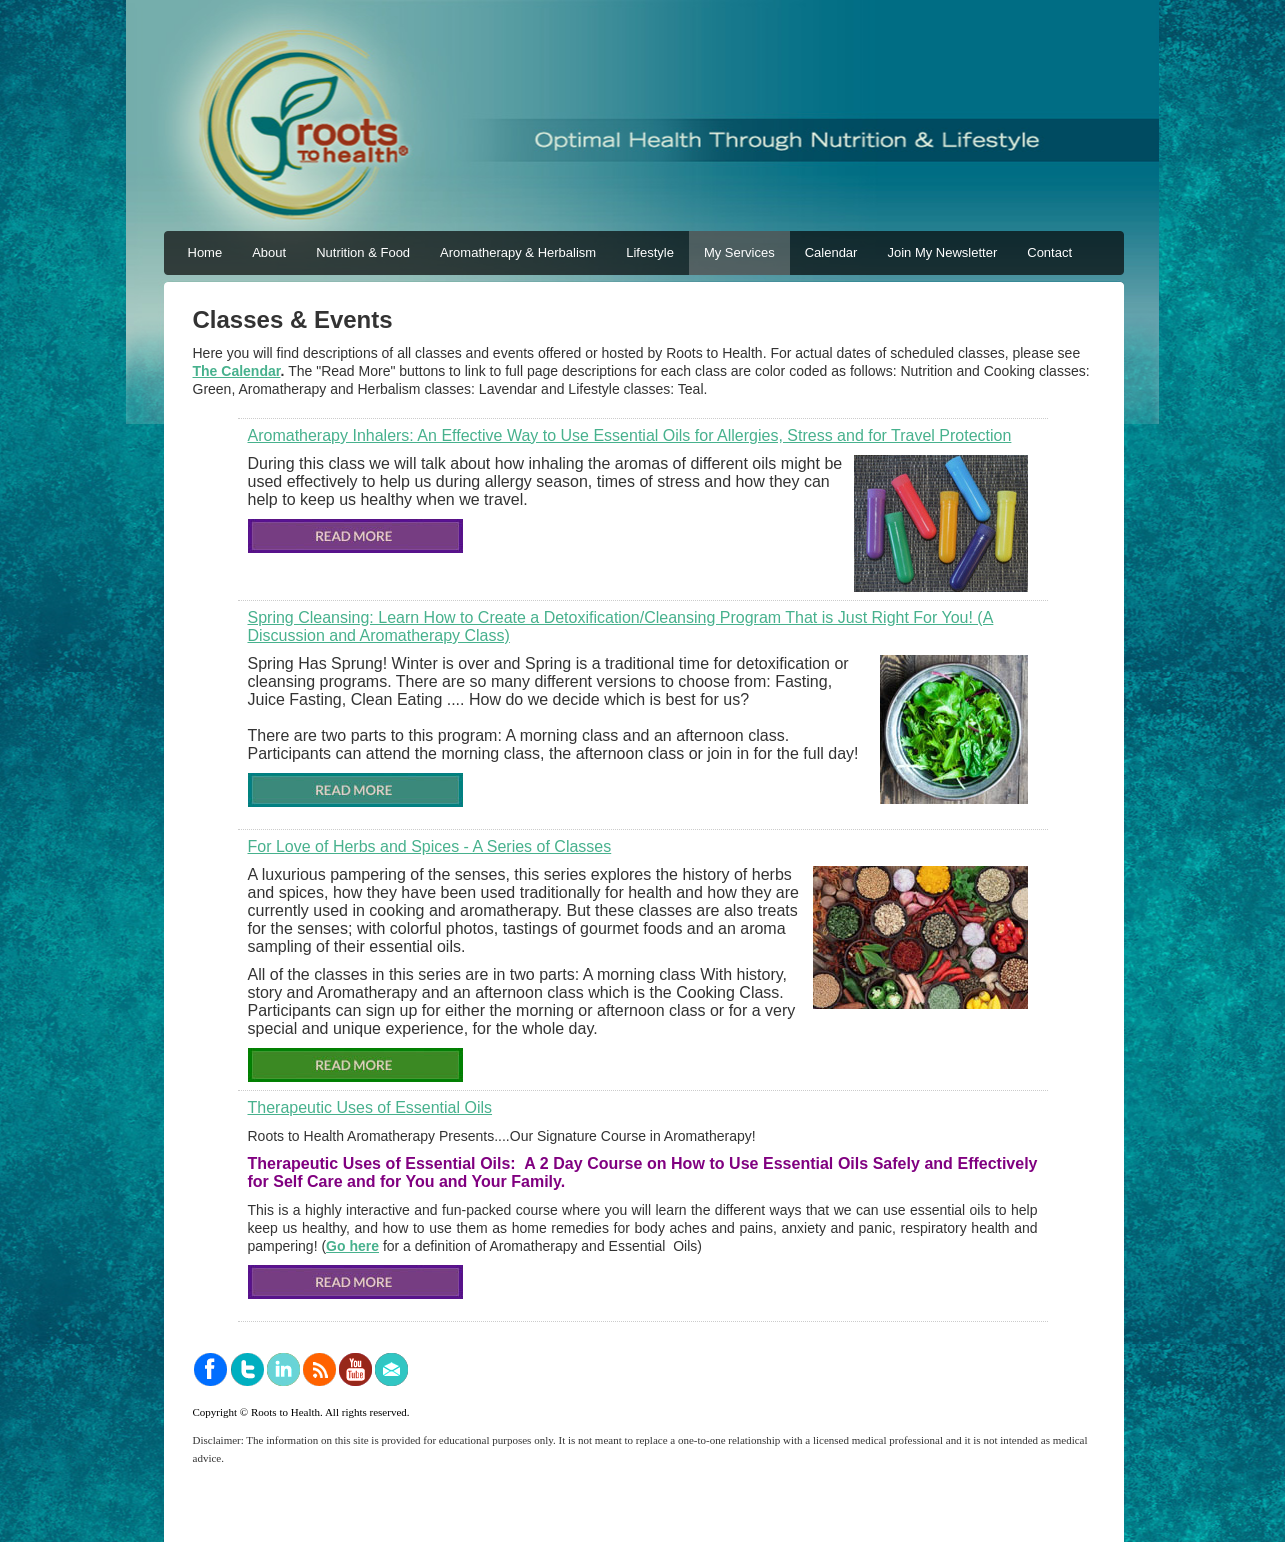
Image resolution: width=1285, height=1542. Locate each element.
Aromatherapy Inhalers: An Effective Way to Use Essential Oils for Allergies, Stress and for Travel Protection (630, 435)
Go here (352, 1246)
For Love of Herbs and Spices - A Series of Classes (430, 846)
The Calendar (237, 371)
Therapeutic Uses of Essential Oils (370, 1107)
